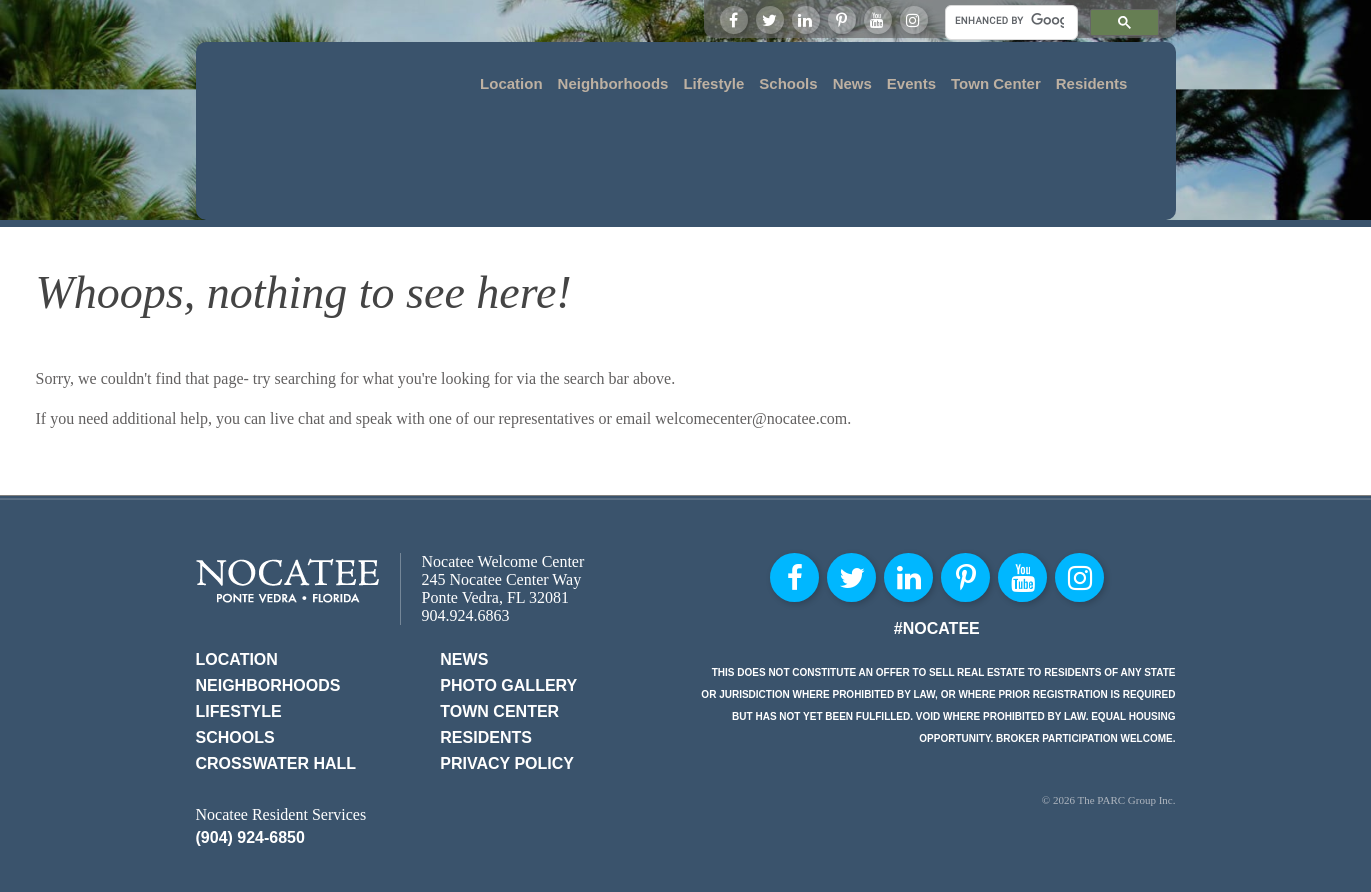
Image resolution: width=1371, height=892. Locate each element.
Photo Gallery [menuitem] (508, 618)
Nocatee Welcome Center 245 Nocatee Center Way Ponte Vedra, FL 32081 (503, 512)
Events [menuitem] (911, 83)
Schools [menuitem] (788, 83)
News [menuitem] (852, 83)
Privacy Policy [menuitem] (507, 696)
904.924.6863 (466, 548)
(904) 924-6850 (250, 770)
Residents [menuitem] (1092, 83)
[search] (1009, 20)
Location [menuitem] (511, 83)
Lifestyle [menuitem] (713, 83)
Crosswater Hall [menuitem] (276, 696)
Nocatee (287, 513)
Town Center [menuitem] (996, 83)
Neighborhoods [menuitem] (613, 83)
